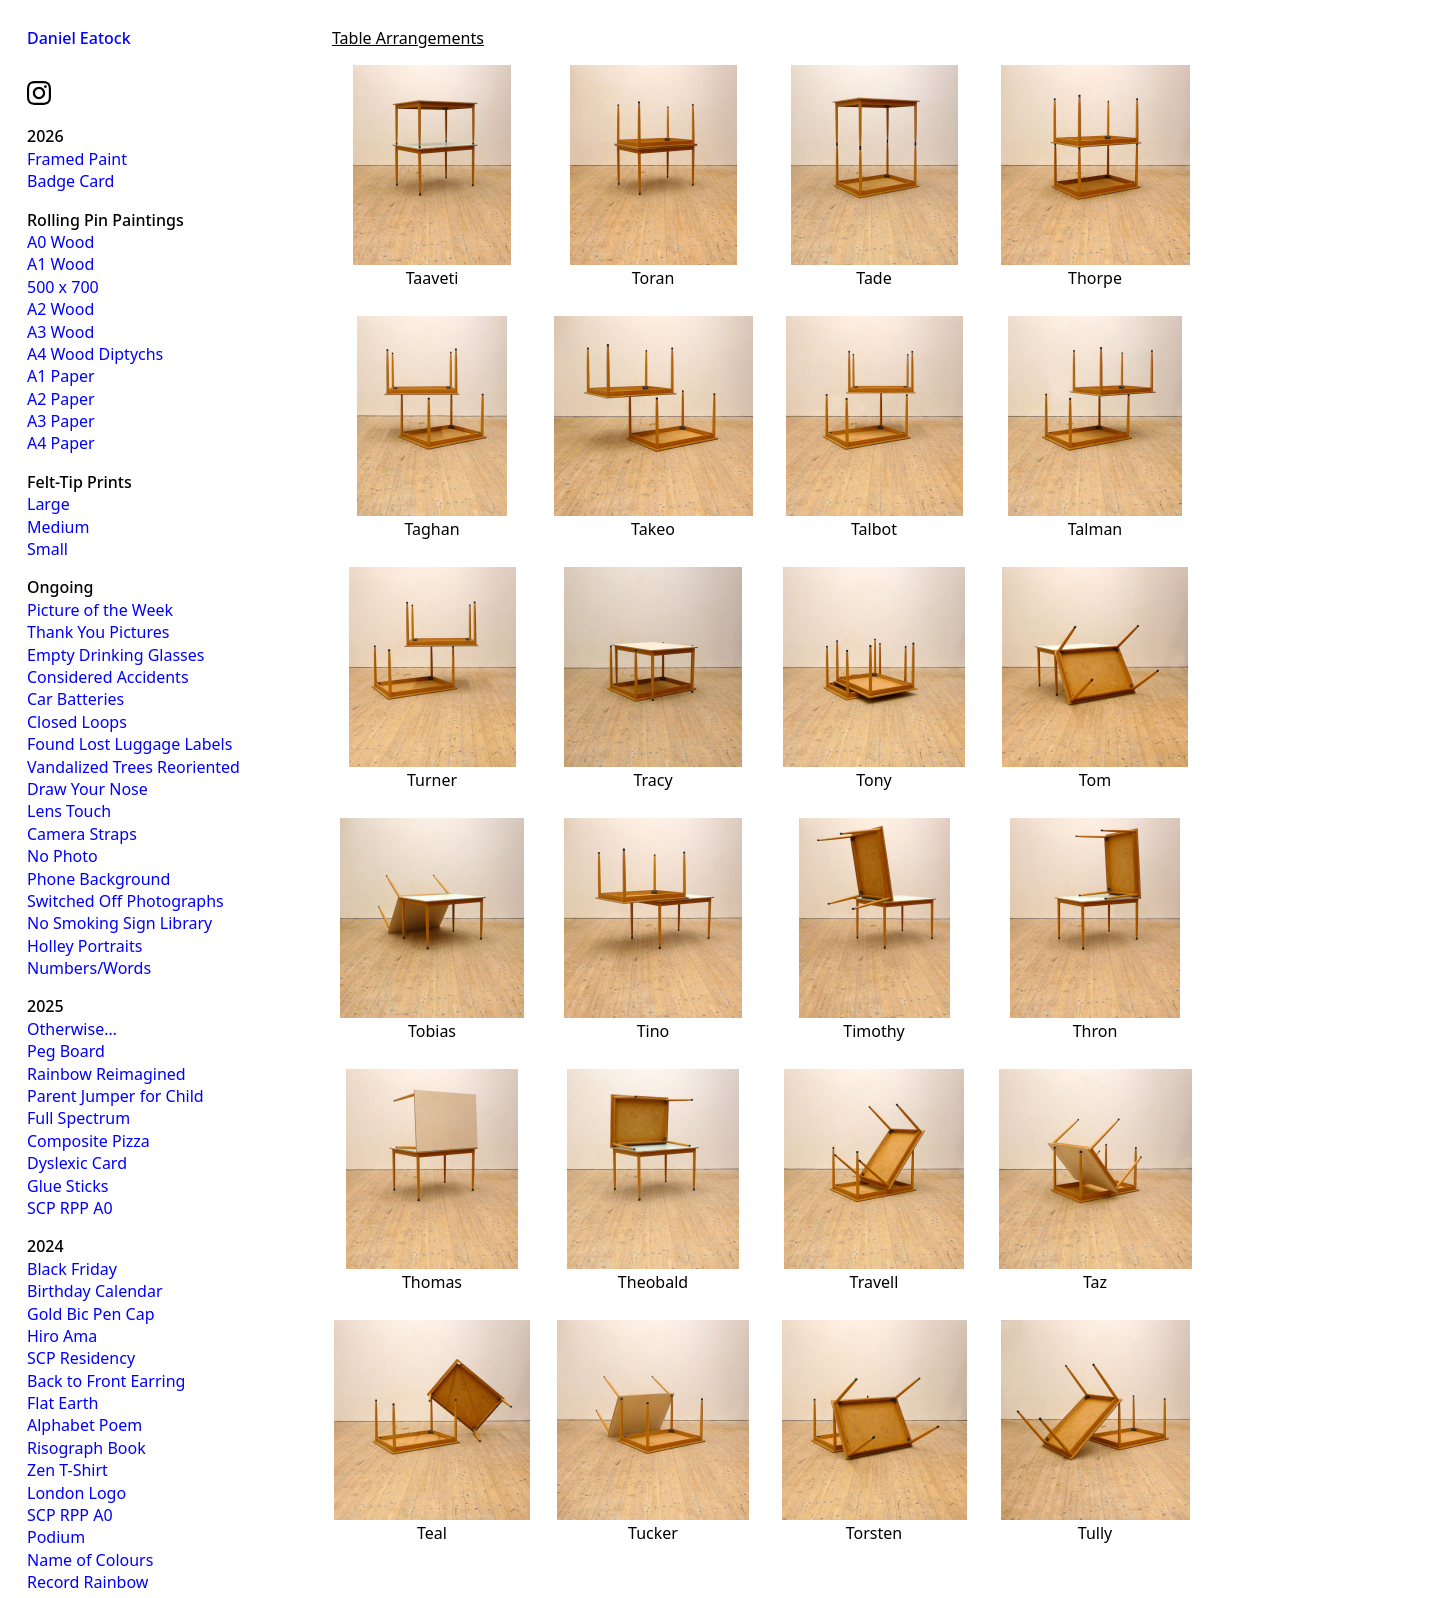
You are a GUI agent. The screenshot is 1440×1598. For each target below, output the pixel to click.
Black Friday (72, 1269)
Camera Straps (82, 834)
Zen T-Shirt (67, 1470)
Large (48, 504)
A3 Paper (61, 421)
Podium (56, 1537)
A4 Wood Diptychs (95, 354)
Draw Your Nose (87, 789)
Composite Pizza (88, 1141)
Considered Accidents (108, 677)
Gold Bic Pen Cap (91, 1314)
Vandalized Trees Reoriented (133, 767)
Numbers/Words (89, 968)
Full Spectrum (78, 1118)
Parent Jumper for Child (115, 1096)
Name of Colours (90, 1560)
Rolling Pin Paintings (105, 220)
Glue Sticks (67, 1186)
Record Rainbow (87, 1582)
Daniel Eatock (79, 38)
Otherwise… (72, 1029)
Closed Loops (77, 722)
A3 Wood (60, 332)
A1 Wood (60, 264)
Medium (58, 527)
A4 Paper (61, 443)
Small (47, 549)
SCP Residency (81, 1358)
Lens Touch (69, 811)
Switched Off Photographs (125, 901)
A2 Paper (61, 399)
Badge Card (70, 181)
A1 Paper (61, 376)
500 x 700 (63, 287)
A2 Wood (60, 309)
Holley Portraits (84, 946)
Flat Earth (63, 1403)
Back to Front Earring (106, 1381)
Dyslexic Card (77, 1163)
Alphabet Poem (84, 1425)
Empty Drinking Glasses (115, 655)
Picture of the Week (100, 610)
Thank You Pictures (98, 632)
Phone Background (98, 879)
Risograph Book (86, 1448)
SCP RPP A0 (70, 1208)
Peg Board (66, 1051)
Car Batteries (75, 699)
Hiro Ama (62, 1336)
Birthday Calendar (95, 1291)
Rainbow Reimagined (106, 1074)
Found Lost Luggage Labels (129, 744)
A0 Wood (60, 242)
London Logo (76, 1493)
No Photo (62, 856)
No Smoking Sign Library (119, 923)
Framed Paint (77, 159)
